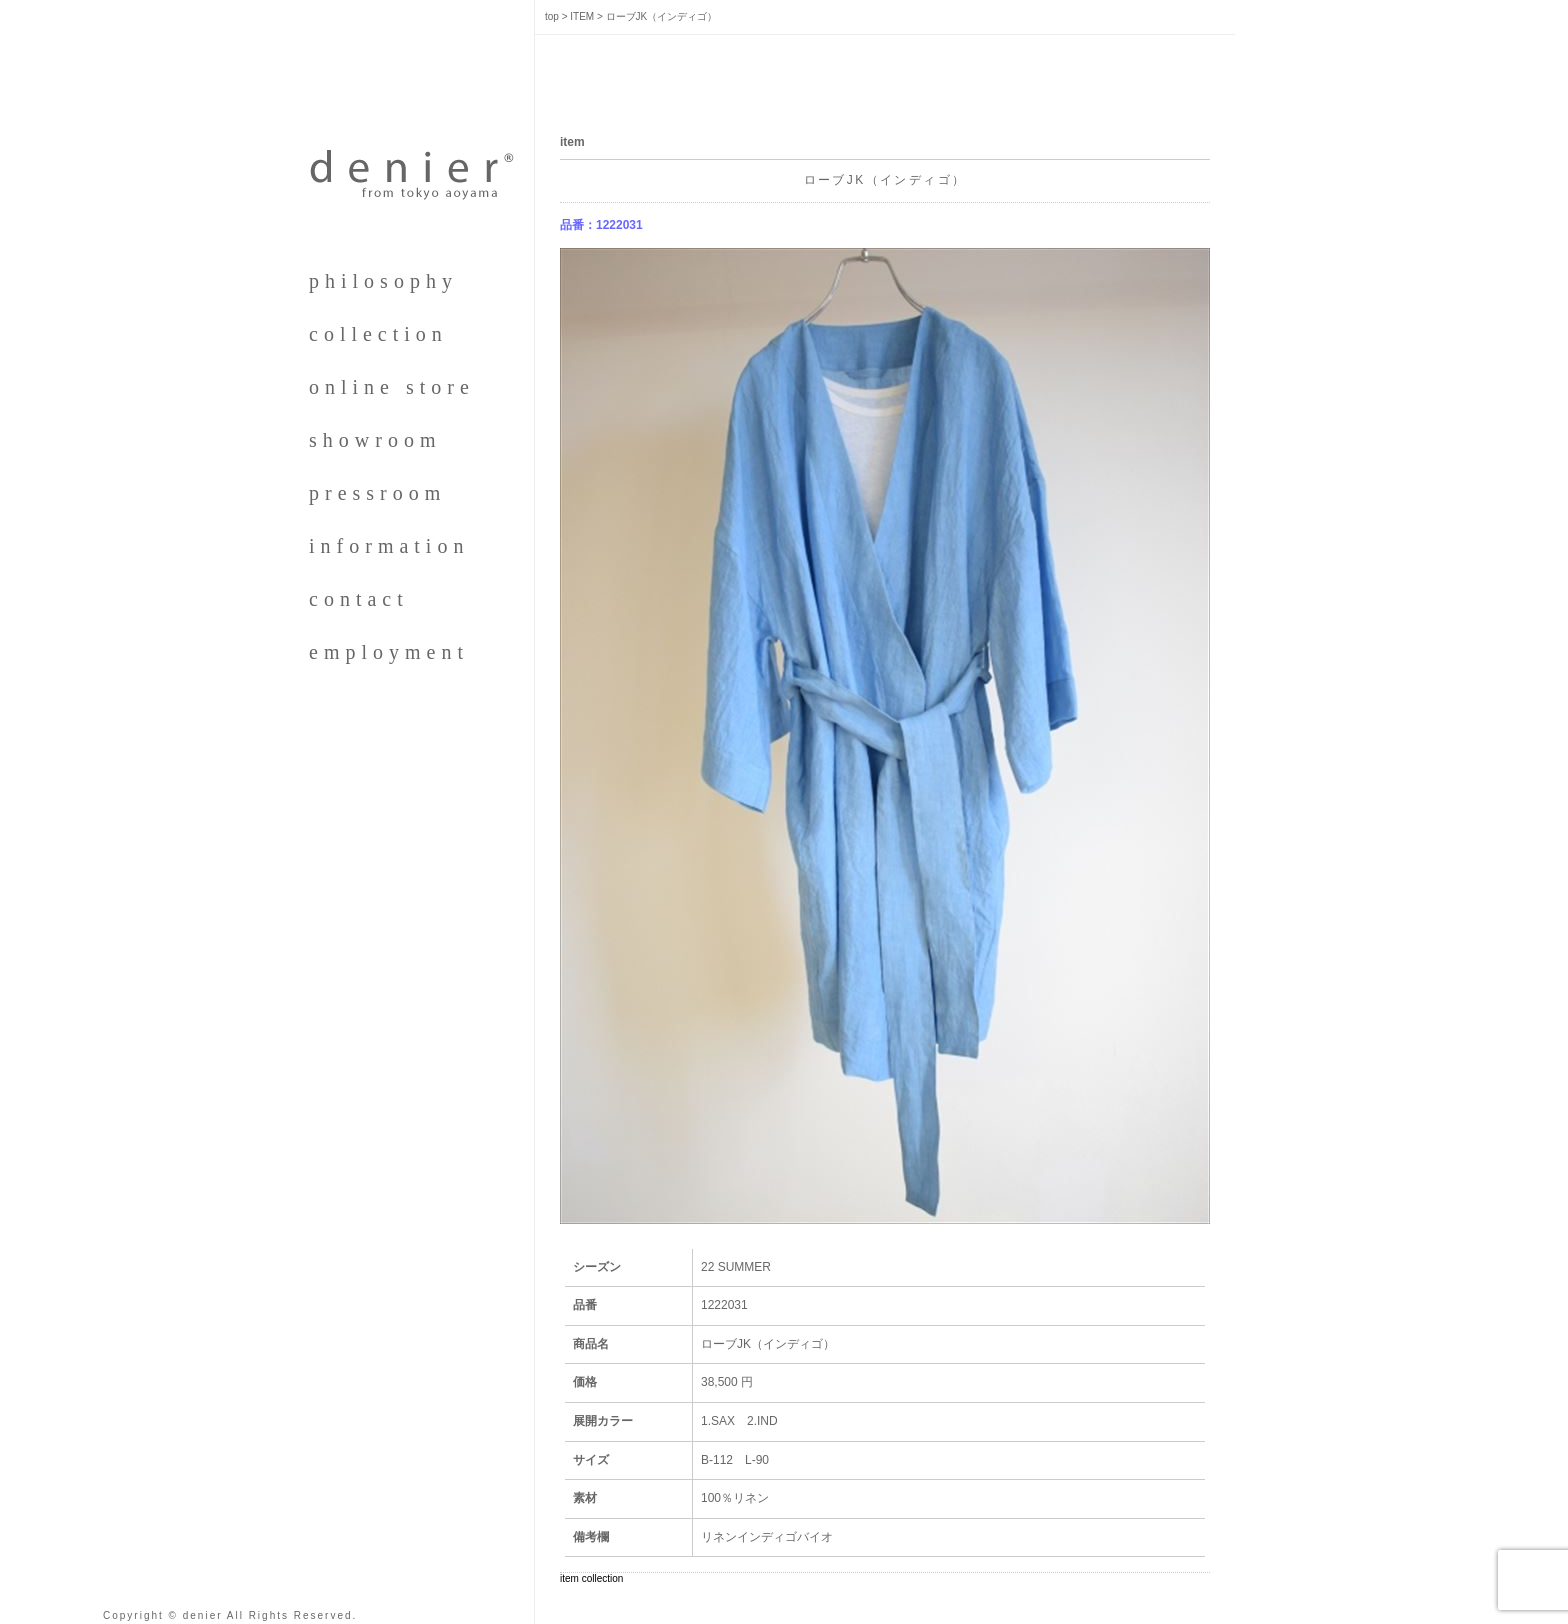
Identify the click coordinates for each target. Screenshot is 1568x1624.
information (389, 546)
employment (389, 652)
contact (359, 599)
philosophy (383, 281)
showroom (375, 440)
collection (378, 334)
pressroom (377, 493)
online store (392, 387)
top (552, 16)
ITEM (582, 16)
